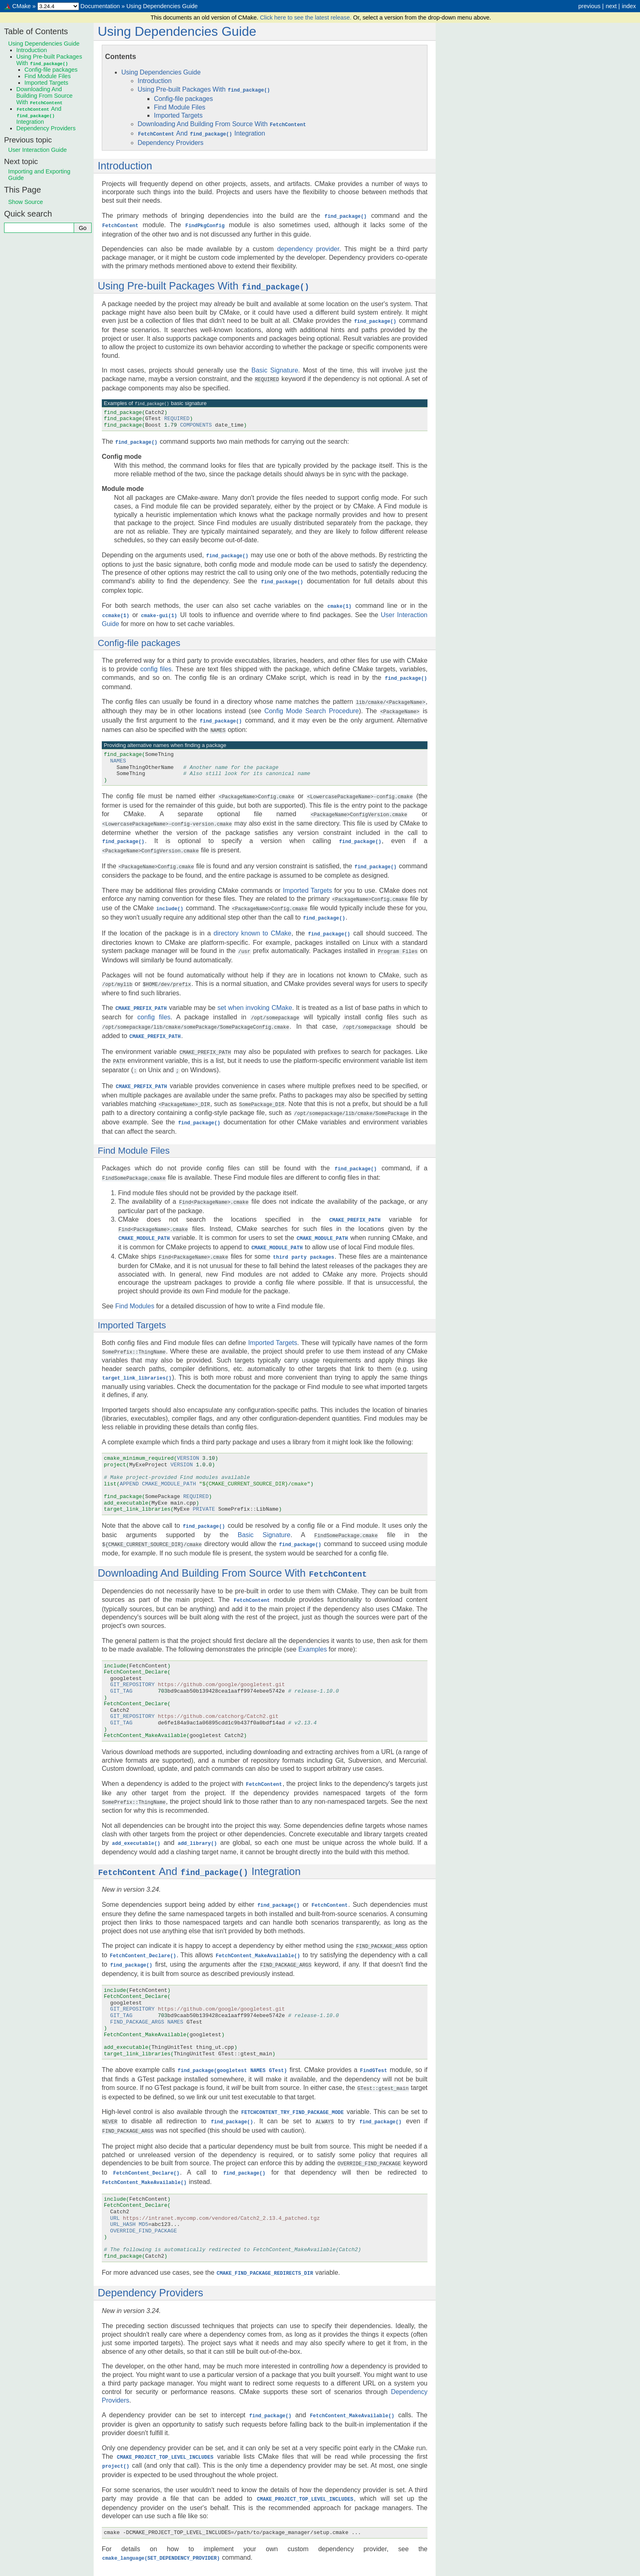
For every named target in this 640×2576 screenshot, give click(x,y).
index (629, 6)
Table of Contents (36, 31)
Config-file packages (183, 98)
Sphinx (388, 2569)
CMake (21, 6)
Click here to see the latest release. (306, 17)
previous (589, 6)
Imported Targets (178, 115)
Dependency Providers (171, 141)
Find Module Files (179, 106)
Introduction (155, 80)
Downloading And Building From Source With (222, 123)
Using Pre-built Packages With (204, 89)
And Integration (201, 132)
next (611, 6)
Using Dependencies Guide (161, 6)
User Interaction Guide (37, 150)
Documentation (100, 6)
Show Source (25, 202)
